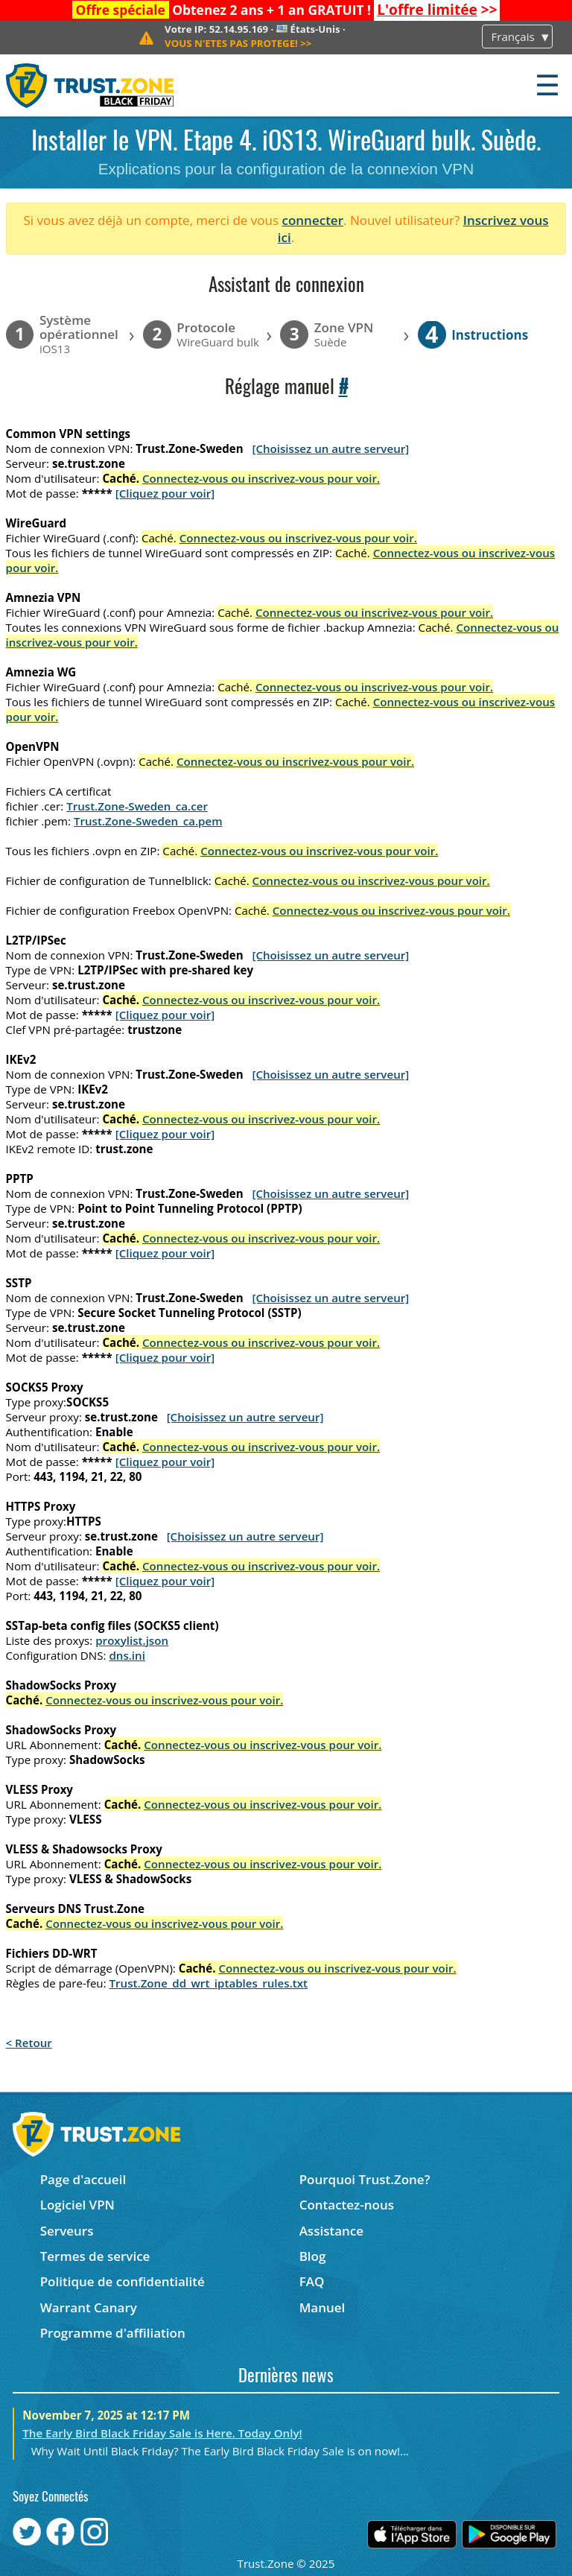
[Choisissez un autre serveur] (330, 448)
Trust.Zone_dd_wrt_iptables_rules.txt (208, 1983)
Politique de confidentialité (122, 2281)
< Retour (29, 2042)
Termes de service (95, 2256)
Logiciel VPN (77, 2204)
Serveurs (67, 2230)
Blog (312, 2256)
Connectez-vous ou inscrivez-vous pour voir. (261, 478)
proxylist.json (131, 1640)
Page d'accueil (83, 2179)
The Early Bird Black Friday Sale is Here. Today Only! (162, 2433)
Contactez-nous (346, 2204)
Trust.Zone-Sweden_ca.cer (137, 806)
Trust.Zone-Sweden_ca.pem (148, 820)
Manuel (322, 2307)
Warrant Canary (88, 2307)
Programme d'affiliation (112, 2332)
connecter (312, 220)
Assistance (331, 2230)
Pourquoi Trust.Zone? (364, 2179)
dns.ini (127, 1655)
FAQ (312, 2281)
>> (437, 9)
